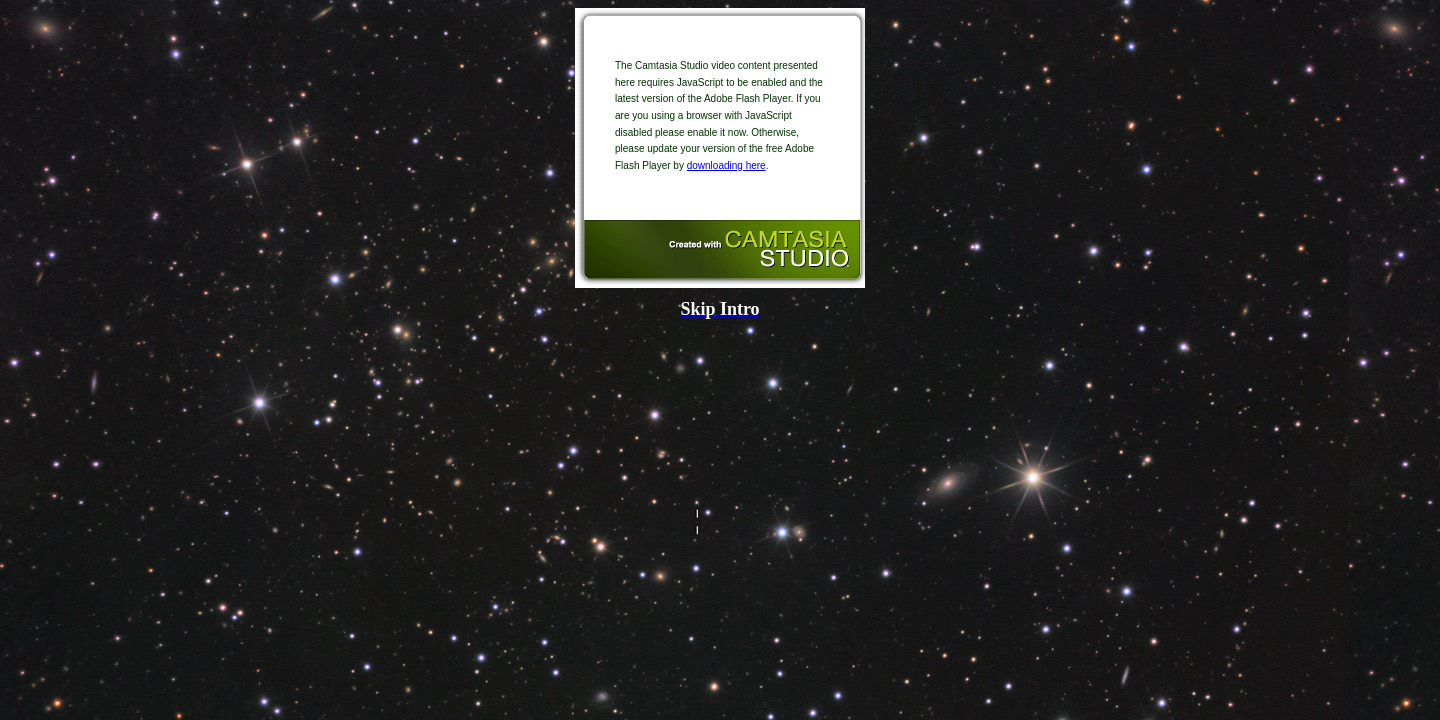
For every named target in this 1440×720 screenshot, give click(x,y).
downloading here (726, 165)
